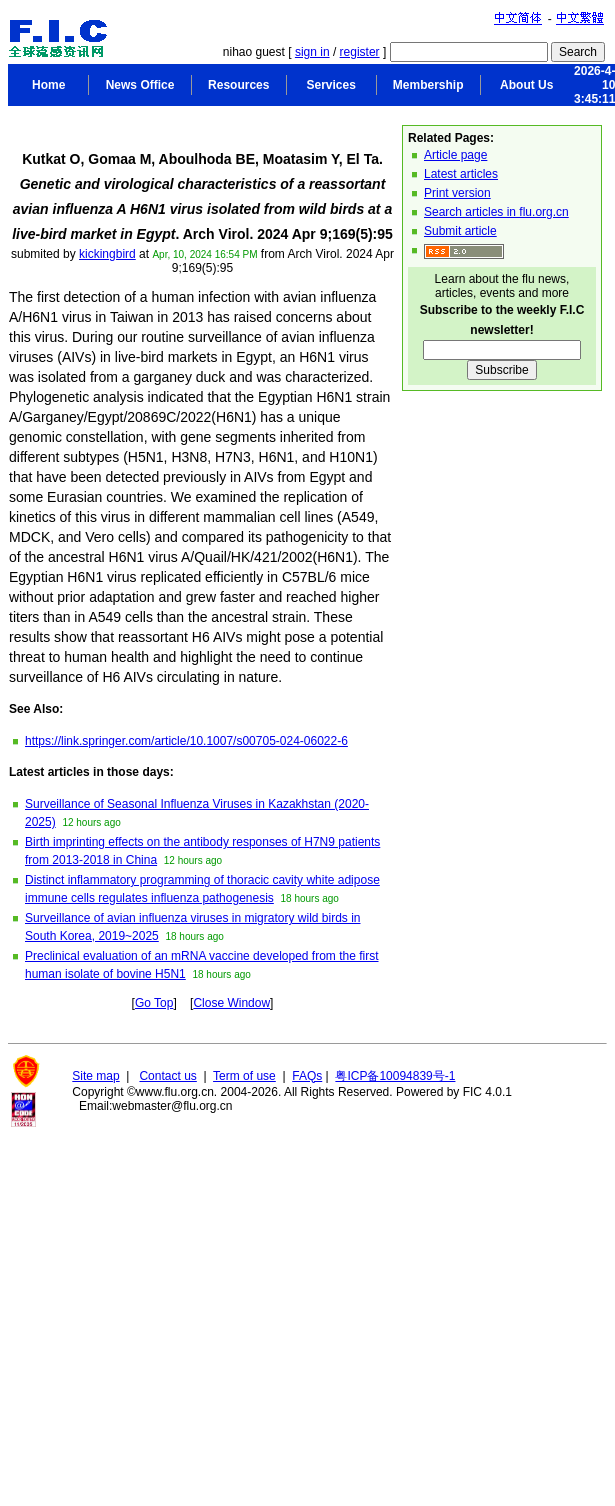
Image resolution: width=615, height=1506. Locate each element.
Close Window (231, 1003)
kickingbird (107, 254)
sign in (312, 52)
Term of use (244, 1076)
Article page (455, 155)
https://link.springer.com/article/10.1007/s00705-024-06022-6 (186, 741)
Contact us (167, 1076)
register (360, 52)
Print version (457, 193)
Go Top (154, 1003)
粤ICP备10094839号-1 (395, 1076)
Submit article (460, 231)
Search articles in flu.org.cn (496, 212)
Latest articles (461, 174)
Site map (95, 1076)
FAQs (307, 1076)
